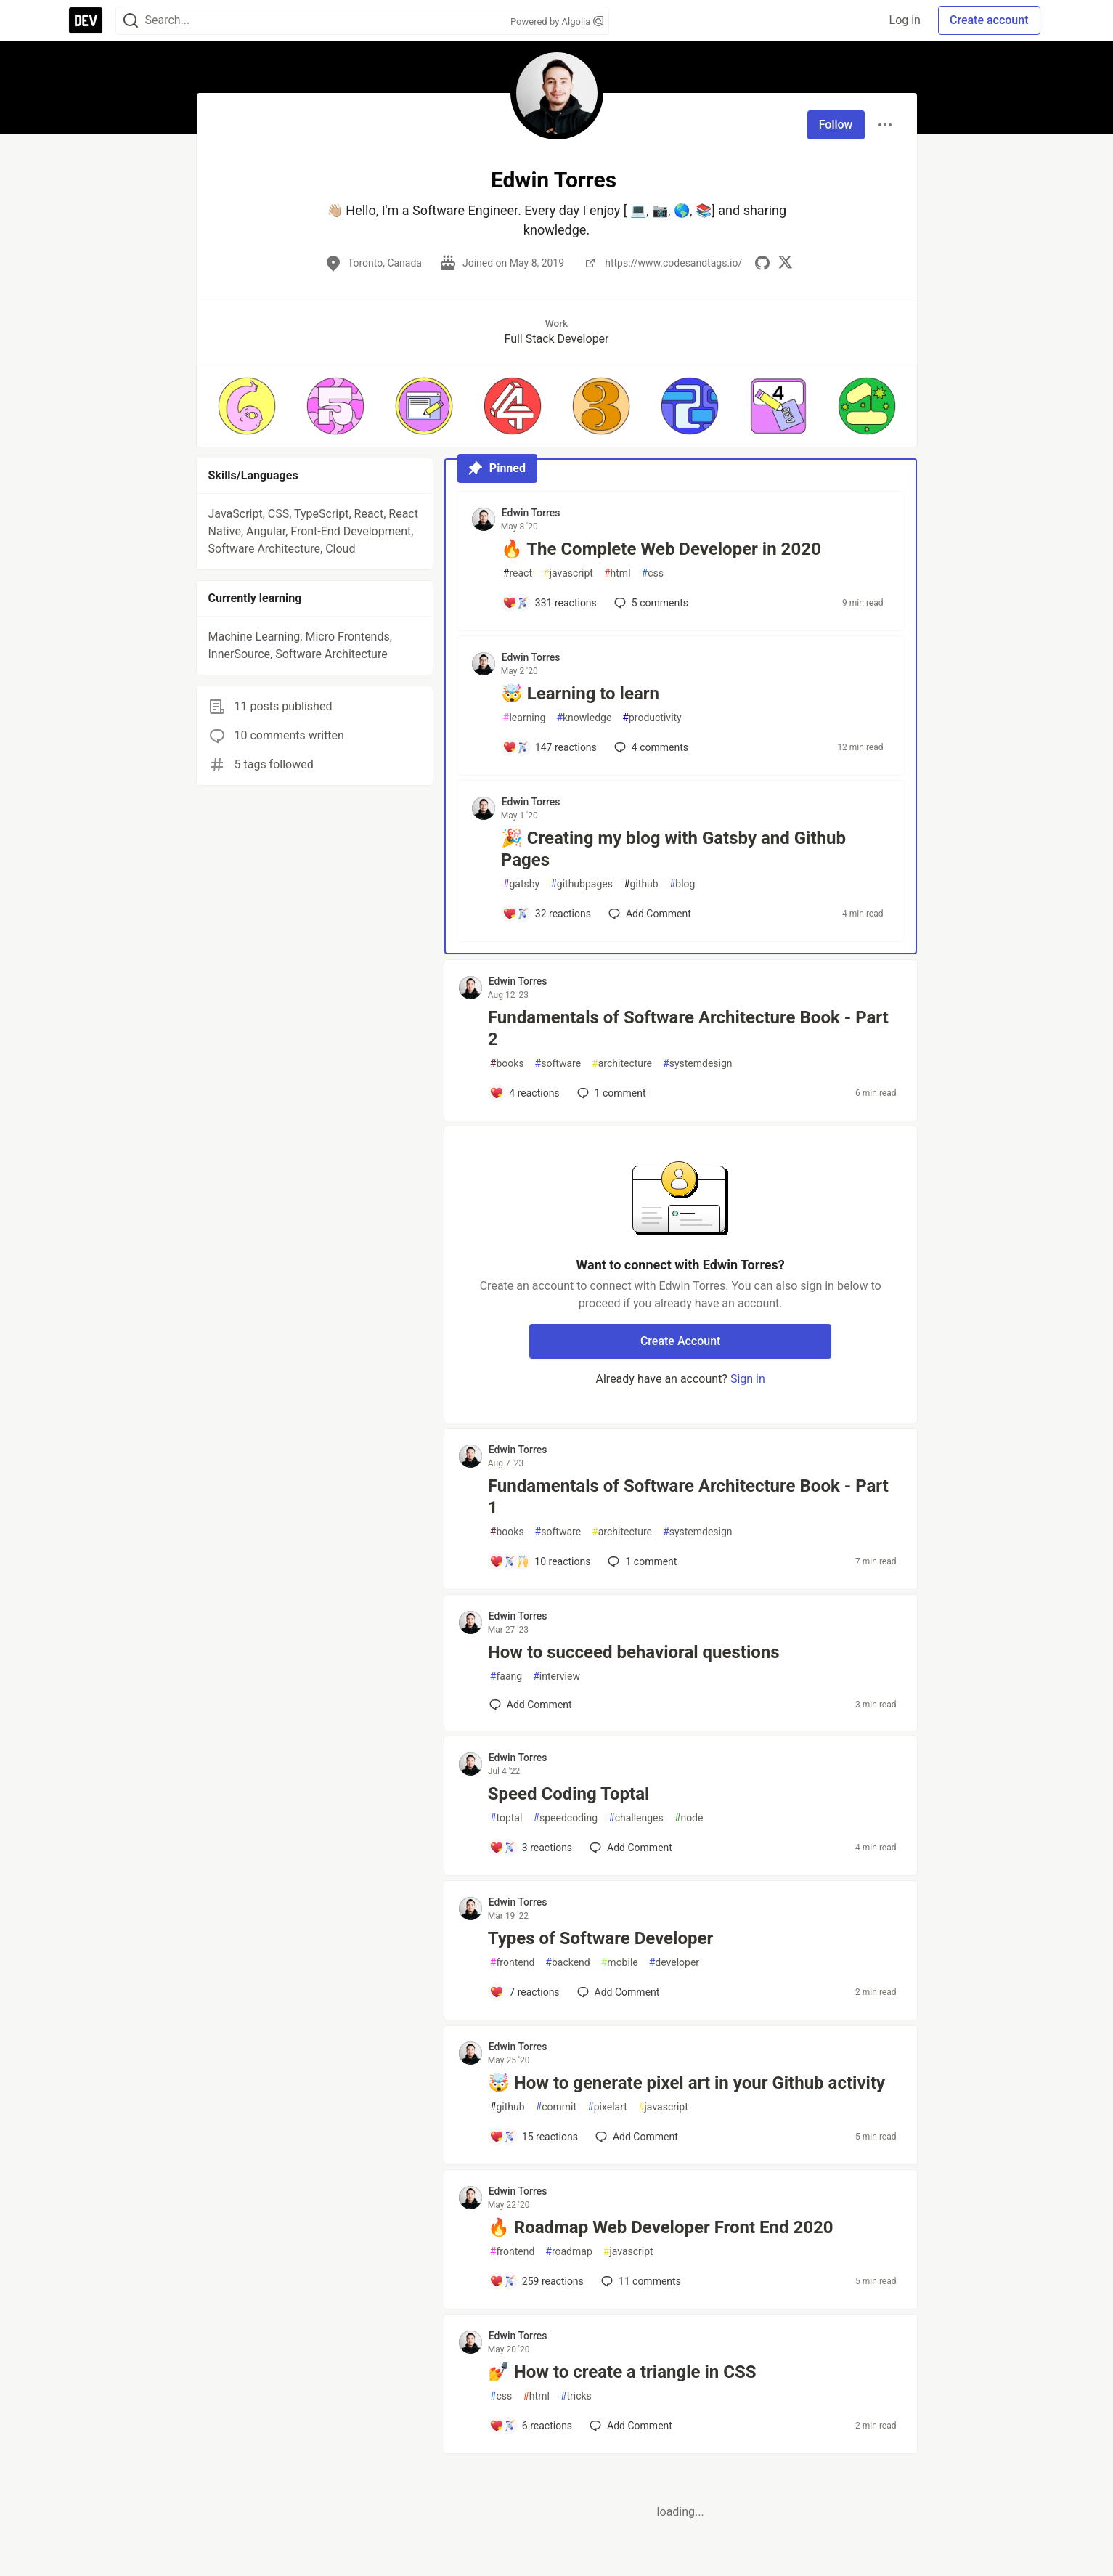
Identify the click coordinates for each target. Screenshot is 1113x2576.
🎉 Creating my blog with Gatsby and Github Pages (673, 849)
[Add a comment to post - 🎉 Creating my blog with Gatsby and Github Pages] (547, 914)
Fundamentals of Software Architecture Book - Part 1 (688, 1497)
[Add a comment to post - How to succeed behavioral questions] (531, 1704)
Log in (905, 20)
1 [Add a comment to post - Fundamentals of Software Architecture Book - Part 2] (610, 1093)
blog (682, 884)
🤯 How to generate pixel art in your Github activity (686, 2083)
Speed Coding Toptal (569, 1794)
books (507, 1063)
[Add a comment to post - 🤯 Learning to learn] (550, 747)
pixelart (607, 2107)
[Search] (130, 20)
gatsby (521, 884)
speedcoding (565, 1818)
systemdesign (698, 1063)
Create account (989, 20)
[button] (246, 406)
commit (556, 2107)
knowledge (583, 718)
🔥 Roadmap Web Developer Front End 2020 (660, 2227)
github (641, 884)
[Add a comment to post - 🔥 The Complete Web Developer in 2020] (550, 603)
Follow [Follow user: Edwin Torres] (836, 124)
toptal (506, 1818)
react (517, 573)
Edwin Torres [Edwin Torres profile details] (531, 513)
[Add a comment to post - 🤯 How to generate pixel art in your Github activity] (534, 2137)
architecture (622, 1063)
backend (567, 1962)
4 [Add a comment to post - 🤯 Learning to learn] (649, 747)
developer (674, 1962)
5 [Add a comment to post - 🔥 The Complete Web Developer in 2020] (649, 603)
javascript (568, 573)
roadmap (568, 2251)
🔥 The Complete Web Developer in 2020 (661, 549)
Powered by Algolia (556, 21)
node (689, 1818)
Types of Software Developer (600, 1938)
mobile (619, 1962)
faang (506, 1676)
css (653, 573)
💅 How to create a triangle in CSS (622, 2372)
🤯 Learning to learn (580, 693)
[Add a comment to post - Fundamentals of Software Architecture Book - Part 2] (524, 1093)
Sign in (747, 1379)
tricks (576, 2396)
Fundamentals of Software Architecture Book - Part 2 (688, 1028)
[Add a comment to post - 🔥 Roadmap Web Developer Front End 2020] (536, 2281)
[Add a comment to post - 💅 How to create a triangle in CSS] (531, 2426)
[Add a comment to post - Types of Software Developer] (524, 1992)
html (617, 573)
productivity (651, 718)
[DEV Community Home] (86, 20)
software (558, 1063)
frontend (512, 1962)
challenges (636, 1818)
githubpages (581, 884)
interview (556, 1676)
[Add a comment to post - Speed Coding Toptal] (531, 1848)
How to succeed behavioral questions (634, 1652)
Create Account (680, 1341)
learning (524, 718)
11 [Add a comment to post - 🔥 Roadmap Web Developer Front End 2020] (639, 2281)
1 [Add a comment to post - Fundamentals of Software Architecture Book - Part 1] (641, 1561)
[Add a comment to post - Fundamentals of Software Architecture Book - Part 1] (540, 1561)
